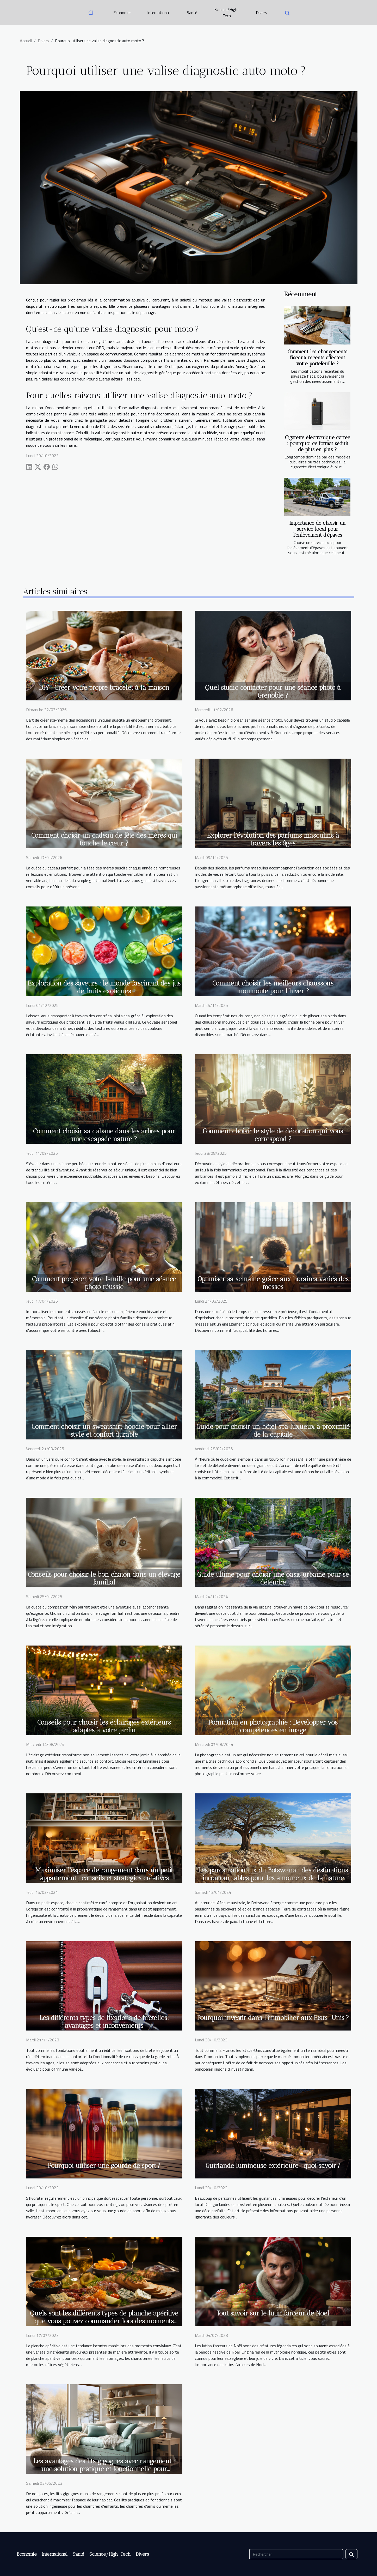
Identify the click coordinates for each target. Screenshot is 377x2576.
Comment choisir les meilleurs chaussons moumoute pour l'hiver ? (272, 987)
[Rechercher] (296, 2554)
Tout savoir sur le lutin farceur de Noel (273, 2313)
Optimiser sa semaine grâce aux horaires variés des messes (273, 1283)
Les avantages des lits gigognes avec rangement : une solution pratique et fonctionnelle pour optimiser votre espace (104, 2469)
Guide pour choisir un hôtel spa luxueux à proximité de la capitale (273, 1430)
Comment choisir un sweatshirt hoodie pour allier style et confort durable (104, 1430)
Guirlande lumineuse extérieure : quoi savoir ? (273, 2165)
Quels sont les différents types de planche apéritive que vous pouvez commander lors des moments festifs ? (104, 2321)
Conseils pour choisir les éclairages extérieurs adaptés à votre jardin (104, 1726)
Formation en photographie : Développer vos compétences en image (273, 1726)
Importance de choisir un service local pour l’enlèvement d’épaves (317, 529)
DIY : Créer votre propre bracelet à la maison (104, 687)
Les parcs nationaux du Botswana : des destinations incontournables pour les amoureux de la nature (273, 1874)
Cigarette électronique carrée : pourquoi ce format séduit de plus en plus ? (317, 443)
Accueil (26, 41)
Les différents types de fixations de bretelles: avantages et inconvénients (104, 2021)
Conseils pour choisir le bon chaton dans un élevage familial (104, 1578)
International (158, 12)
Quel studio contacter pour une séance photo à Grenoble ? (273, 691)
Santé (192, 12)
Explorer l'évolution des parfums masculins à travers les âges (273, 839)
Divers (261, 12)
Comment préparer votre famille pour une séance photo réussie (104, 1283)
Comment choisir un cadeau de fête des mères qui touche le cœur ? (104, 839)
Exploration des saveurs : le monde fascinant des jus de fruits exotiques (104, 987)
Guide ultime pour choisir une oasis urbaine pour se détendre (273, 1578)
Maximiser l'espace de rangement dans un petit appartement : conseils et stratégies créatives (104, 1874)
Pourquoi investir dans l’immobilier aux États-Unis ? (273, 2018)
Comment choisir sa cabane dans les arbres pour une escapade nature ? (104, 1135)
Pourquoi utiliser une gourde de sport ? (104, 2165)
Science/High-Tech (226, 12)
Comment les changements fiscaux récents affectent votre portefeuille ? (317, 358)
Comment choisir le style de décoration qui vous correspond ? (273, 1135)
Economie (122, 12)
